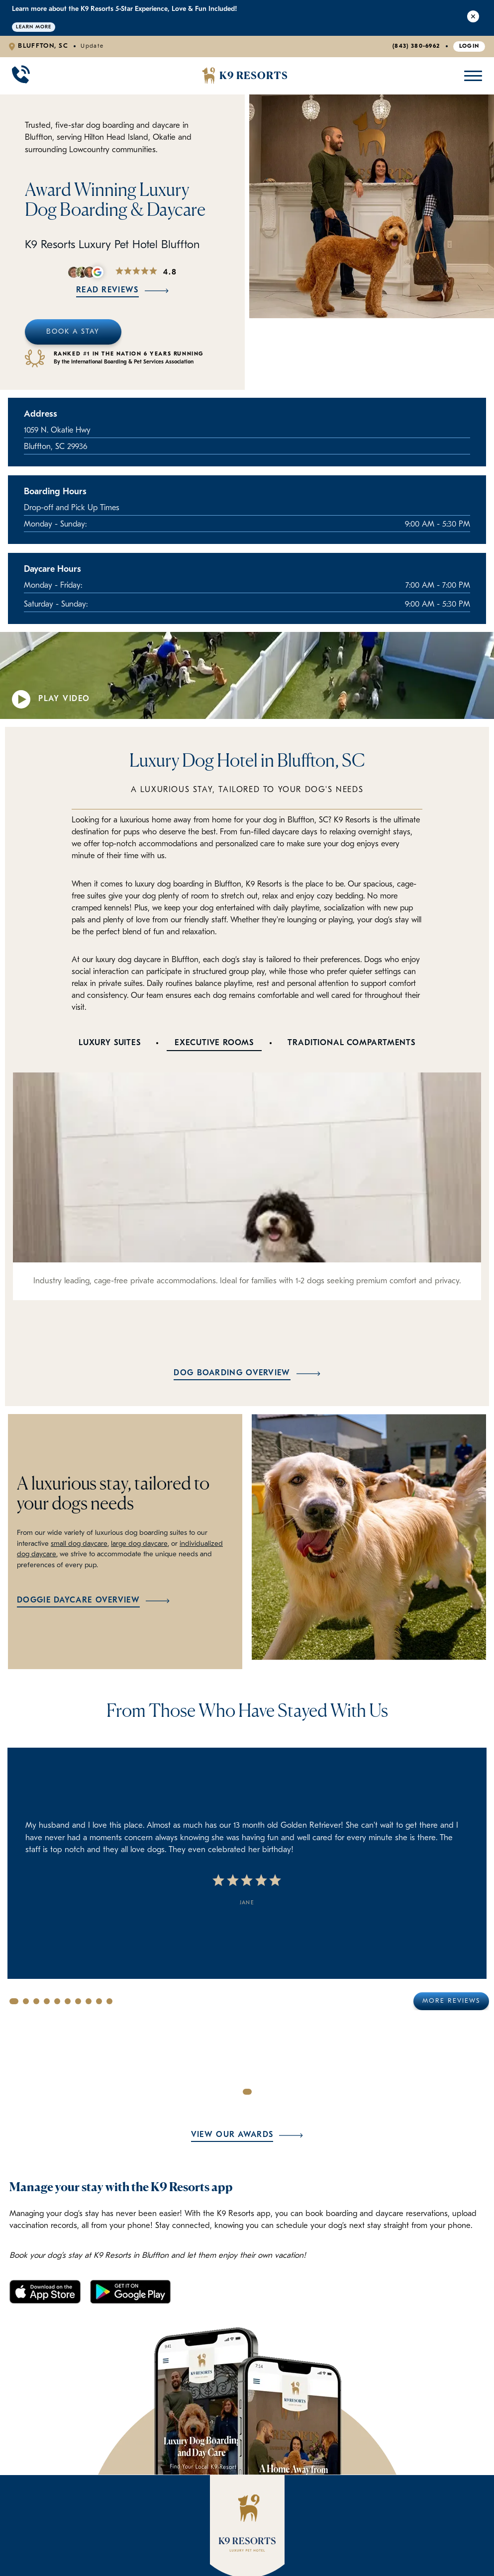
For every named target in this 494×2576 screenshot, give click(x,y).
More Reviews (451, 2001)
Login (469, 46)
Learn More (33, 27)
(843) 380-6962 (416, 46)
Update (92, 46)
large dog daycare (139, 1544)
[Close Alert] (473, 18)
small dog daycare (79, 1544)
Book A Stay (72, 332)
